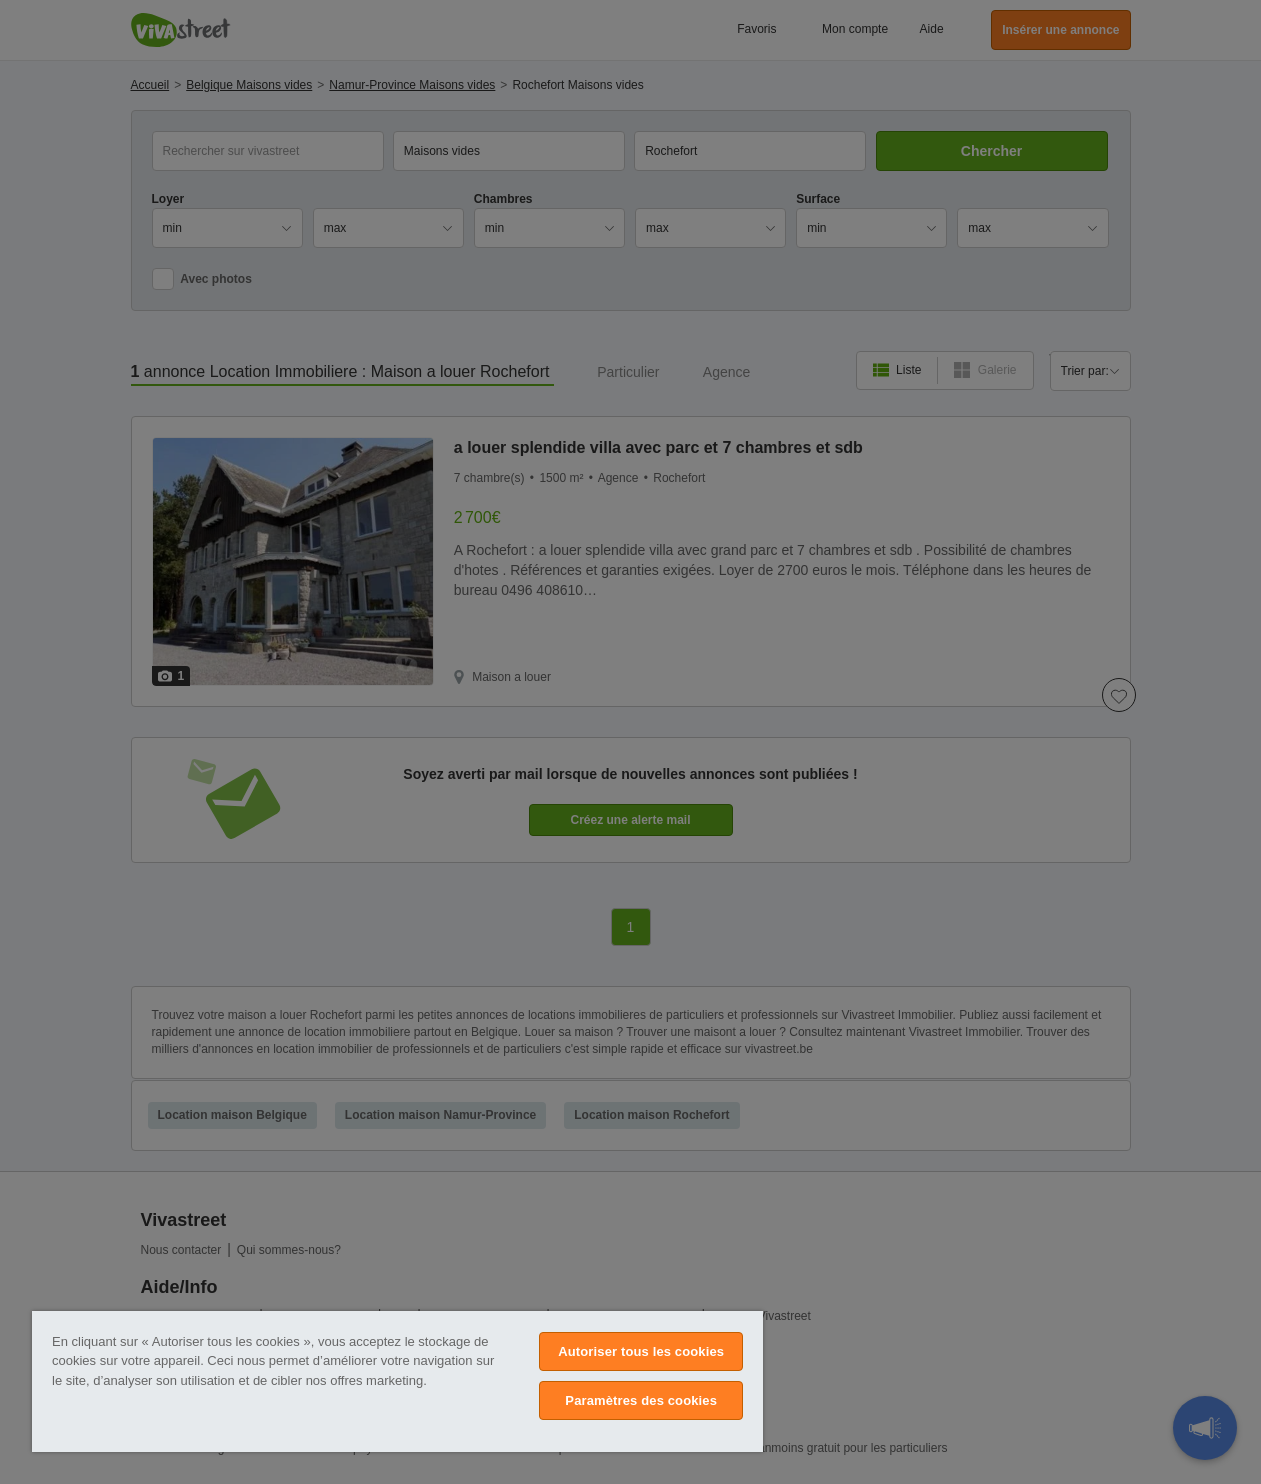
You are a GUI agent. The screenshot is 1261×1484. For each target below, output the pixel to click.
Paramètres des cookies (641, 1400)
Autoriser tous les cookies (641, 1351)
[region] (397, 1381)
